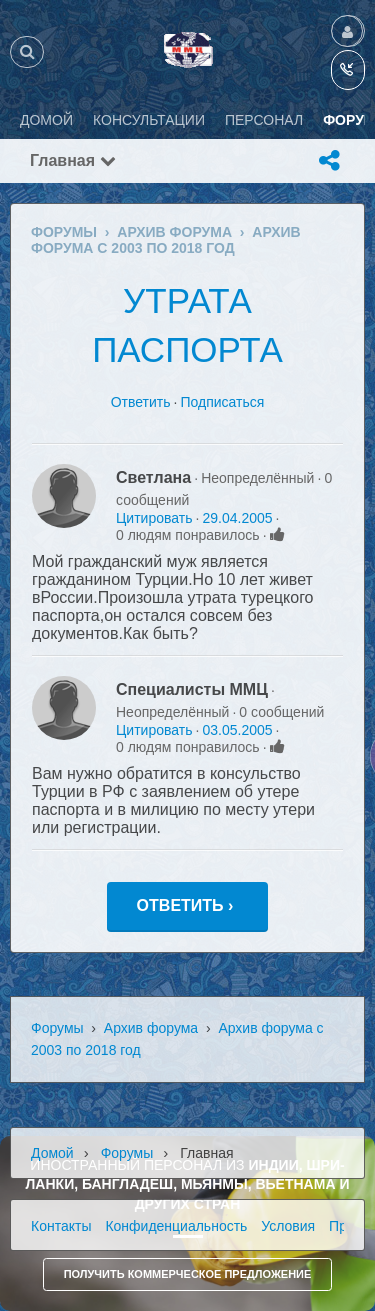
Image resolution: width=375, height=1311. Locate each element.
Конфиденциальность (176, 1226)
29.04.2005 (237, 518)
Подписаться (222, 402)
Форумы (57, 1028)
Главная (73, 160)
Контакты (61, 1226)
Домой (52, 1153)
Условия (288, 1226)
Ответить (141, 402)
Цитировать (154, 518)
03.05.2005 (237, 730)
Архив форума (151, 1028)
